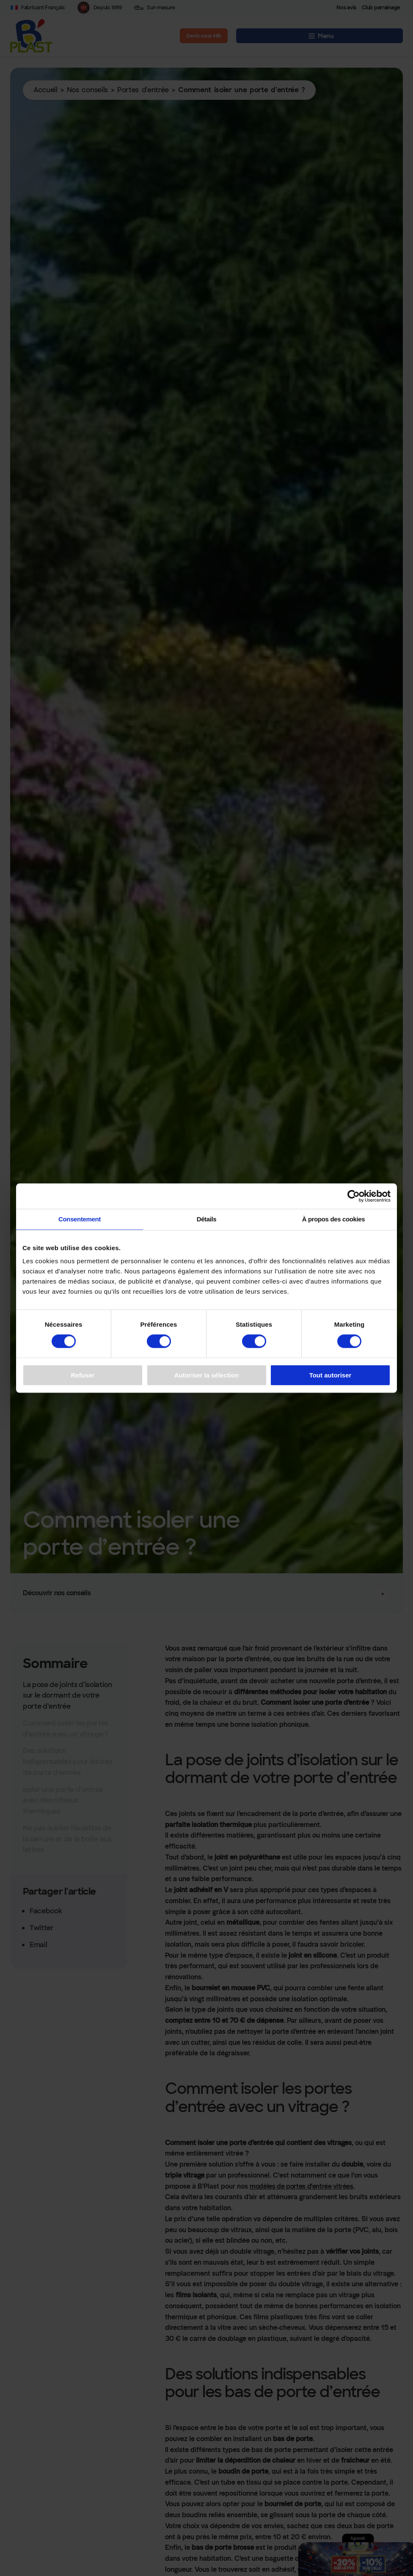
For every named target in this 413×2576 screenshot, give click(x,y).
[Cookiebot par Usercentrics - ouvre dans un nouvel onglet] (354, 1196)
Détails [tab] (207, 1219)
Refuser (83, 1375)
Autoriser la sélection (206, 1375)
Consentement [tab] (79, 1219)
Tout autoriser (330, 1375)
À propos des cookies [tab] (333, 1219)
